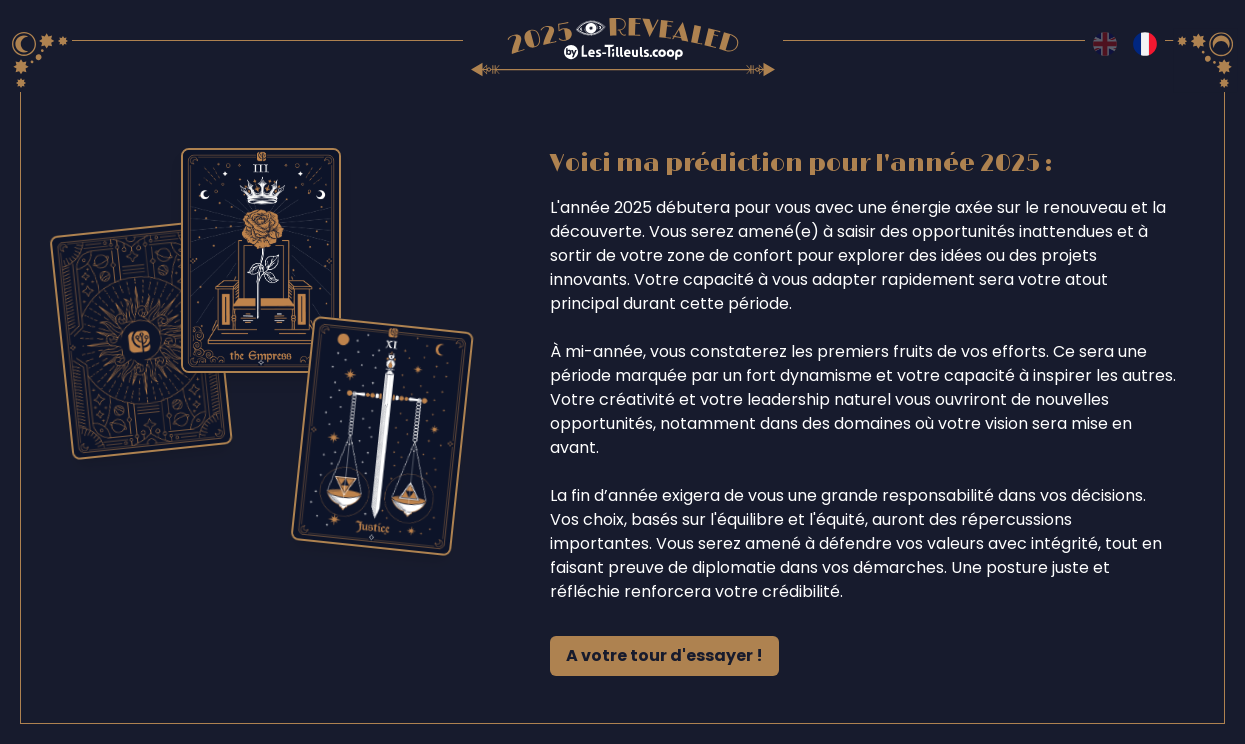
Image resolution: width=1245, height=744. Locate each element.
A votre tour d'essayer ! (664, 655)
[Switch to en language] (1105, 44)
